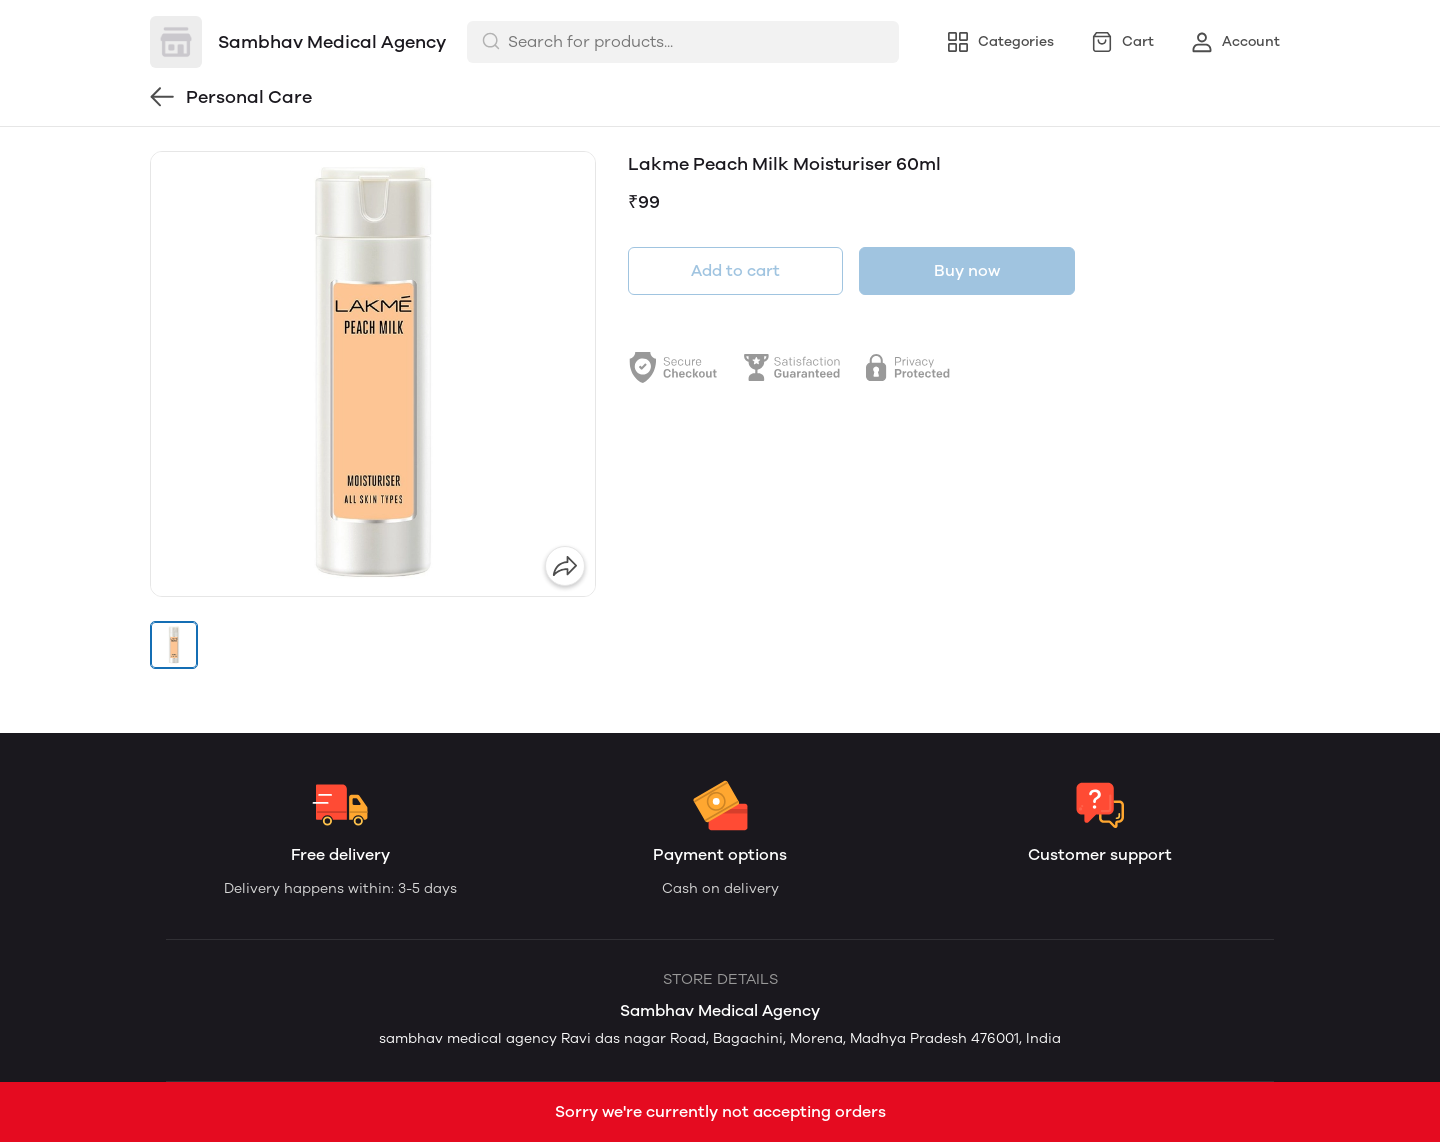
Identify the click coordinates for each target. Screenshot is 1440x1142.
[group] (373, 374)
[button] (174, 645)
